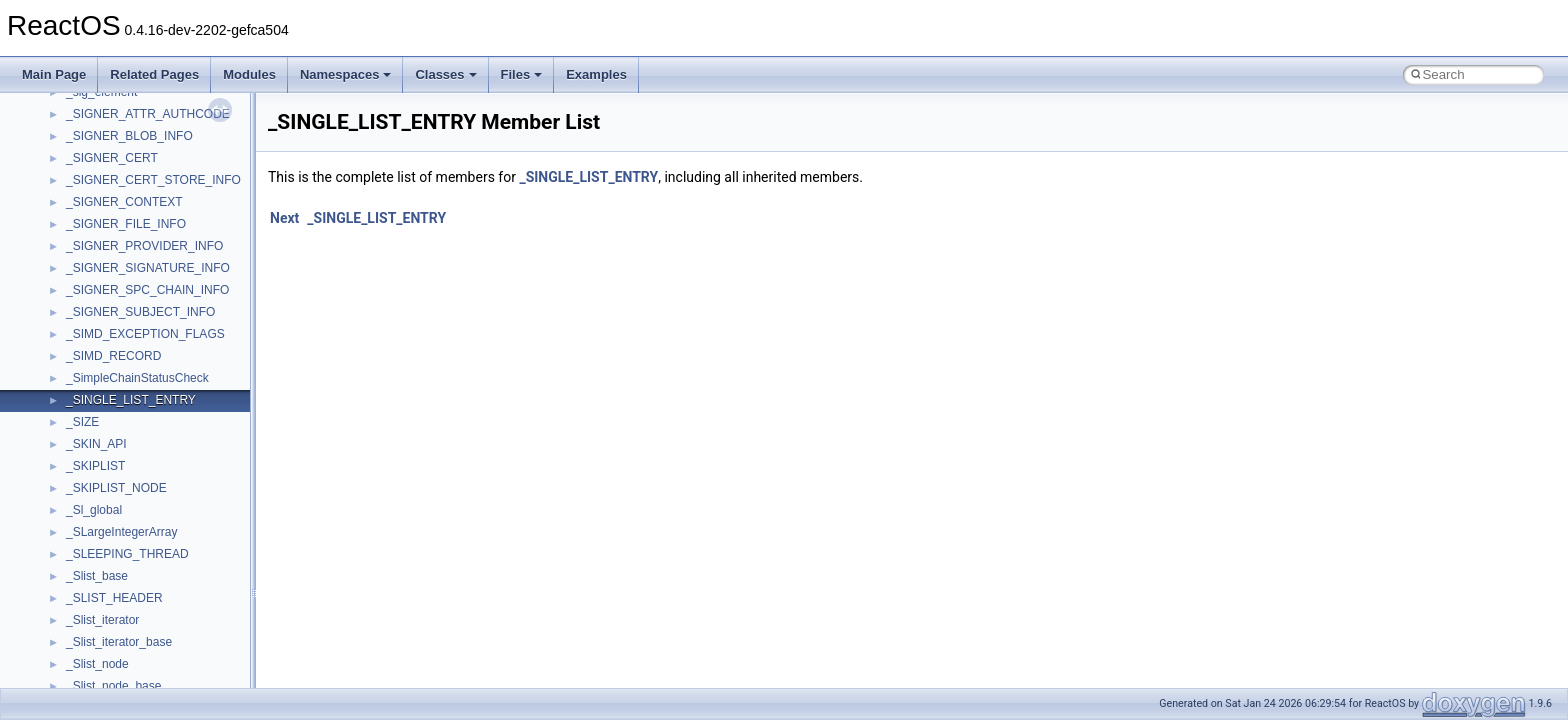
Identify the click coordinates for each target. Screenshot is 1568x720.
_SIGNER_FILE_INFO (126, 224)
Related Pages (154, 74)
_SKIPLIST (95, 466)
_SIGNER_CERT (112, 158)
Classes (445, 74)
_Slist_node (97, 664)
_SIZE (82, 422)
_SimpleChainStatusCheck (137, 378)
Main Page (54, 74)
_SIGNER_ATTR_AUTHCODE (148, 114)
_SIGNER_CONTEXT (124, 202)
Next (284, 218)
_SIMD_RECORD (113, 356)
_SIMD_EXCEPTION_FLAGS (145, 334)
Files (522, 74)
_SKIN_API (96, 444)
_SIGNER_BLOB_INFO (129, 136)
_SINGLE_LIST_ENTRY (131, 400)
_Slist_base (97, 576)
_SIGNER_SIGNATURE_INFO (148, 268)
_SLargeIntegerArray (121, 532)
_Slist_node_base (113, 686)
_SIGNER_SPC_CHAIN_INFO (147, 290)
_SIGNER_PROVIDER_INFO (144, 246)
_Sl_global (94, 510)
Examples (596, 74)
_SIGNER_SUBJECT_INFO (140, 312)
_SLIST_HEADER (114, 598)
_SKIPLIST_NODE (116, 488)
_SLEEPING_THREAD (127, 554)
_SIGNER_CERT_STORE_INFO (153, 180)
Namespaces (346, 74)
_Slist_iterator (102, 620)
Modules (249, 74)
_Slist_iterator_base (119, 642)
